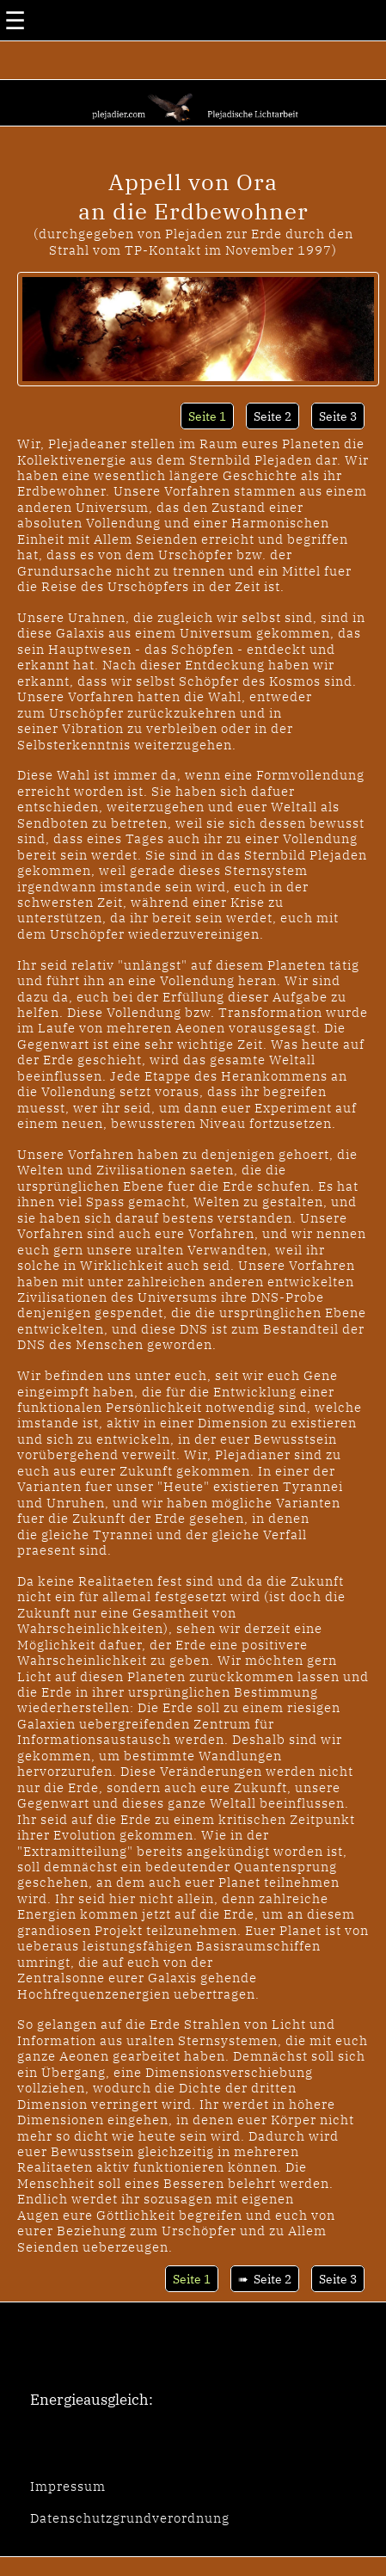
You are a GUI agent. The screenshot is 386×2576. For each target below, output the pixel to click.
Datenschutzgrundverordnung (130, 2517)
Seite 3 (338, 416)
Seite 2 (272, 416)
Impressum (68, 2485)
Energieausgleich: (91, 2399)
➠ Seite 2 (264, 2279)
